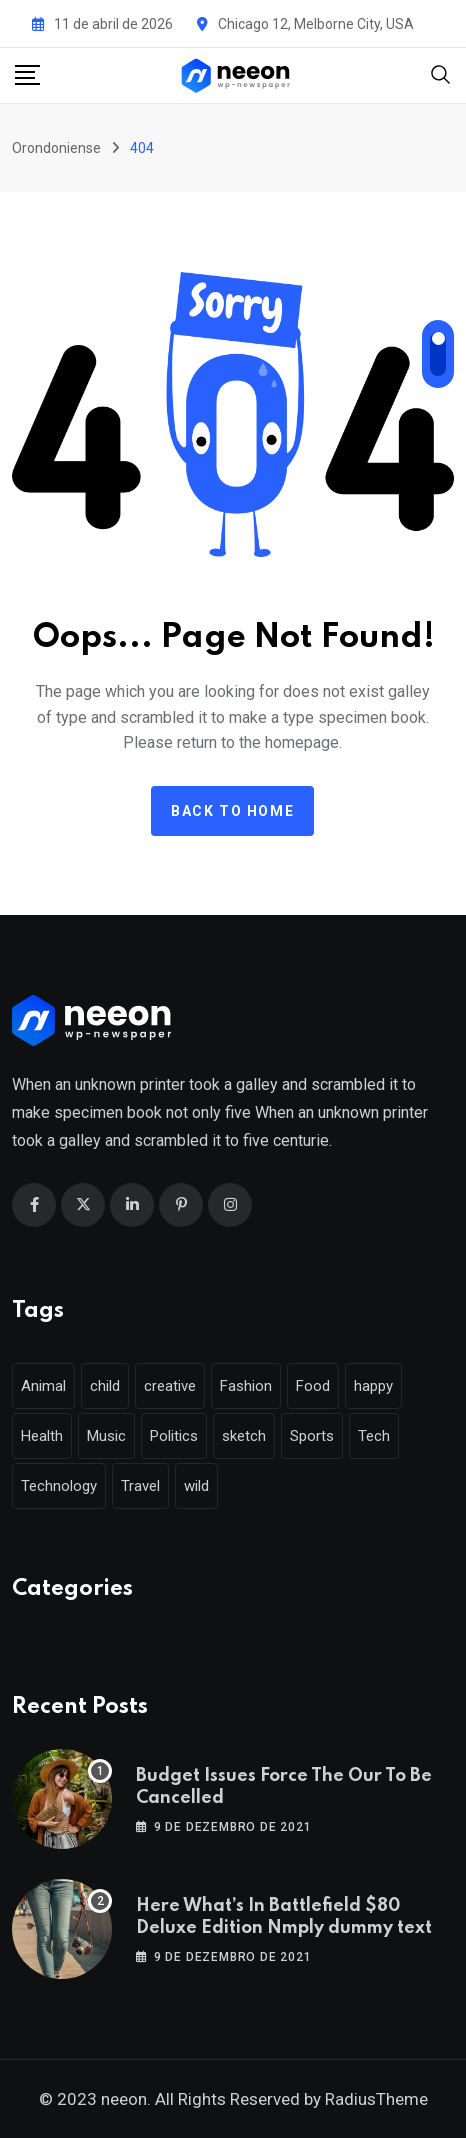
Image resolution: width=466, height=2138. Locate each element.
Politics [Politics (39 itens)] (174, 1436)
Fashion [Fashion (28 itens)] (246, 1386)
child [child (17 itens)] (105, 1386)
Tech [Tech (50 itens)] (374, 1436)
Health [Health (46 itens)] (42, 1436)
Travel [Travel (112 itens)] (140, 1486)
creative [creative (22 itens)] (170, 1386)
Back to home (232, 811)
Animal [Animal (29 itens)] (43, 1386)
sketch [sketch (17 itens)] (244, 1436)
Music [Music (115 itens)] (106, 1436)
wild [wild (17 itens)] (196, 1486)
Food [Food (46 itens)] (313, 1386)
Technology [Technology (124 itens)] (59, 1486)
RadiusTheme (376, 2099)
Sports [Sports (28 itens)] (312, 1436)
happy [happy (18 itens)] (373, 1386)
